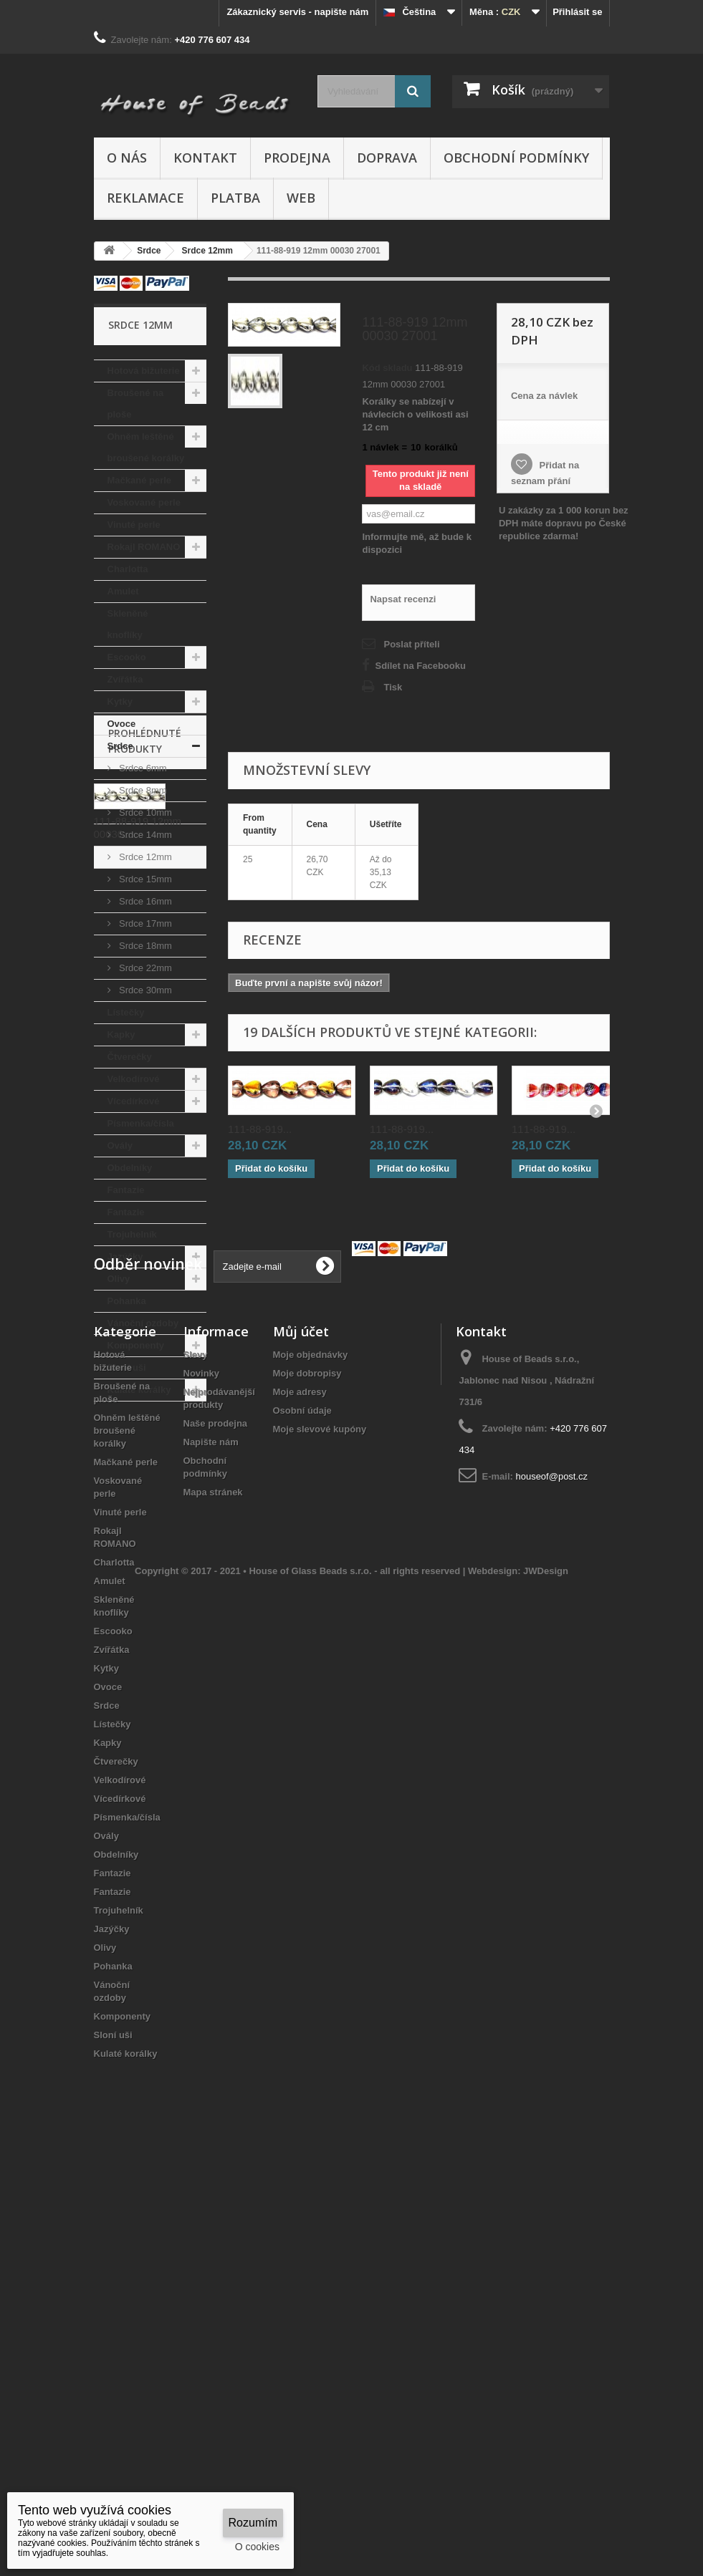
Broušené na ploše (135, 403)
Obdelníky (130, 1167)
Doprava (387, 157)
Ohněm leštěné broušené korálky (146, 447)
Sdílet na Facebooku (420, 665)
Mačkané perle (139, 480)
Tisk (392, 687)
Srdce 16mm (144, 901)
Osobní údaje (302, 1815)
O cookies (257, 2546)
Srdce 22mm (144, 968)
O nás (127, 157)
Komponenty (135, 1345)
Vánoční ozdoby (143, 1323)
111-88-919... (260, 1129)
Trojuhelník (132, 1234)
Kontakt (205, 157)
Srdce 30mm (144, 990)
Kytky (120, 701)
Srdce (120, 746)
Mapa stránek (213, 1897)
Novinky (201, 1778)
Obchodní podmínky (516, 157)
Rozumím (253, 2523)
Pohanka (126, 1301)
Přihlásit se (577, 11)
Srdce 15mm (144, 879)
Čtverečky (129, 1056)
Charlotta (127, 569)
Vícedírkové (133, 1101)
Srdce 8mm (142, 790)
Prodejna (297, 157)
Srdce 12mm (144, 857)
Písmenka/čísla (140, 1123)
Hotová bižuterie (143, 370)
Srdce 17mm (144, 923)
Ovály (120, 1145)
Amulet (123, 591)
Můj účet (301, 1736)
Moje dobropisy (307, 1778)
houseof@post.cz (551, 1881)
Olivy (118, 1278)
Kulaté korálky (139, 1389)
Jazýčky (125, 1256)
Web (301, 197)
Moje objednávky (310, 1760)
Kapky (121, 1034)
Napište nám (211, 1847)
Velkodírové (133, 1079)
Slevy (195, 1760)
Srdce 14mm (144, 834)
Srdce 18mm (144, 945)
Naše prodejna (215, 1828)
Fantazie (126, 1190)
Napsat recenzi (403, 599)
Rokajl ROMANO (144, 546)
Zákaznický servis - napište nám (297, 11)
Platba (235, 197)
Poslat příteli (411, 644)
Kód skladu (387, 367)
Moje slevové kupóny (320, 1834)
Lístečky (126, 1012)
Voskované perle (144, 502)
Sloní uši (126, 1367)
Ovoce (121, 723)
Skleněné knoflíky (127, 624)
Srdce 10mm (144, 812)
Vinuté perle (134, 524)
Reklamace (145, 197)
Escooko (126, 657)
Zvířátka (125, 679)
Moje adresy (300, 1797)
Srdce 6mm (142, 768)
